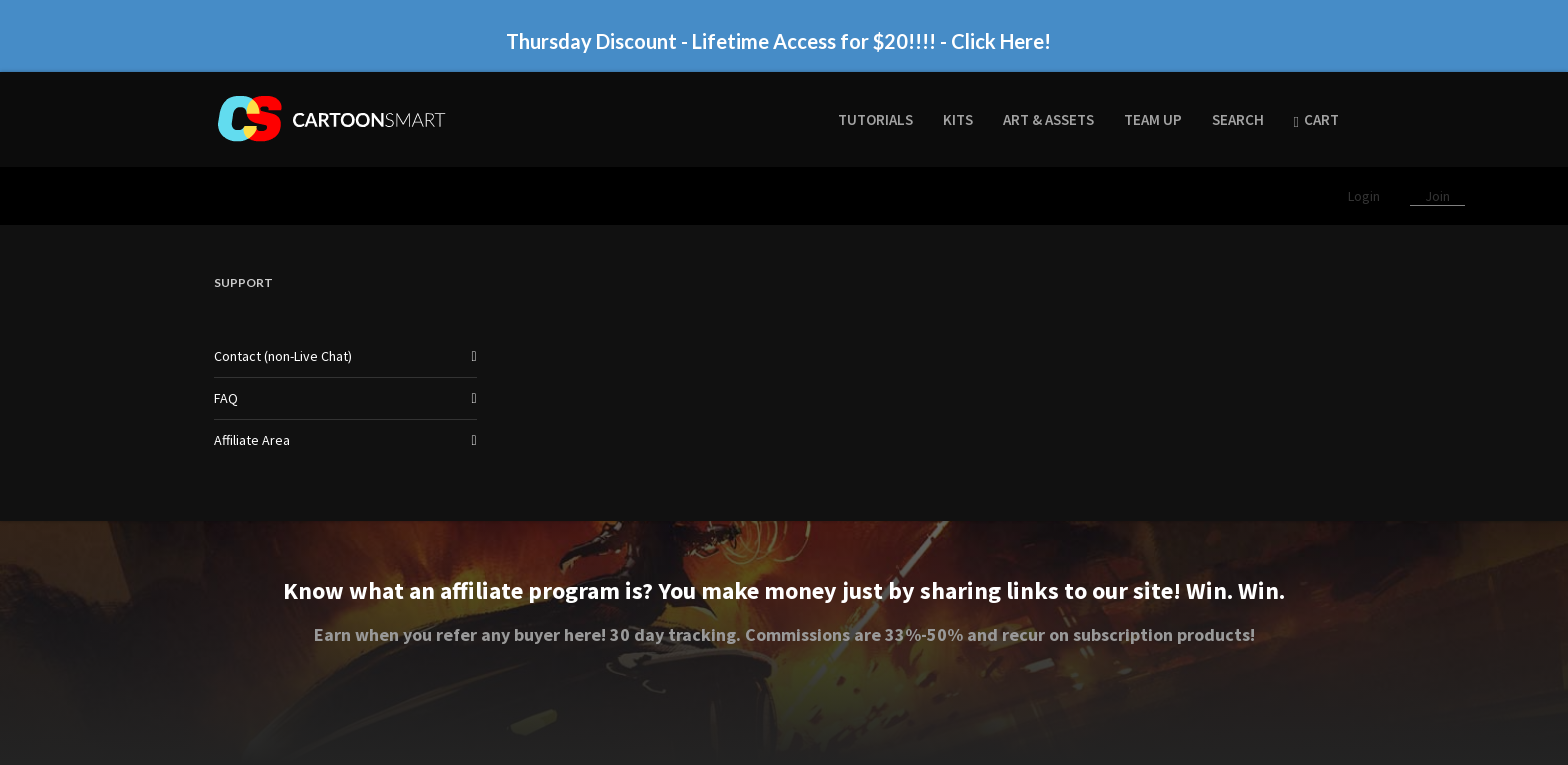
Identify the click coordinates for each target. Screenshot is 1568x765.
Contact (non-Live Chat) (283, 356)
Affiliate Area (252, 440)
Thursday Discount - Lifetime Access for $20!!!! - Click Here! (778, 41)
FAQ (226, 398)
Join (1437, 196)
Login (1365, 196)
